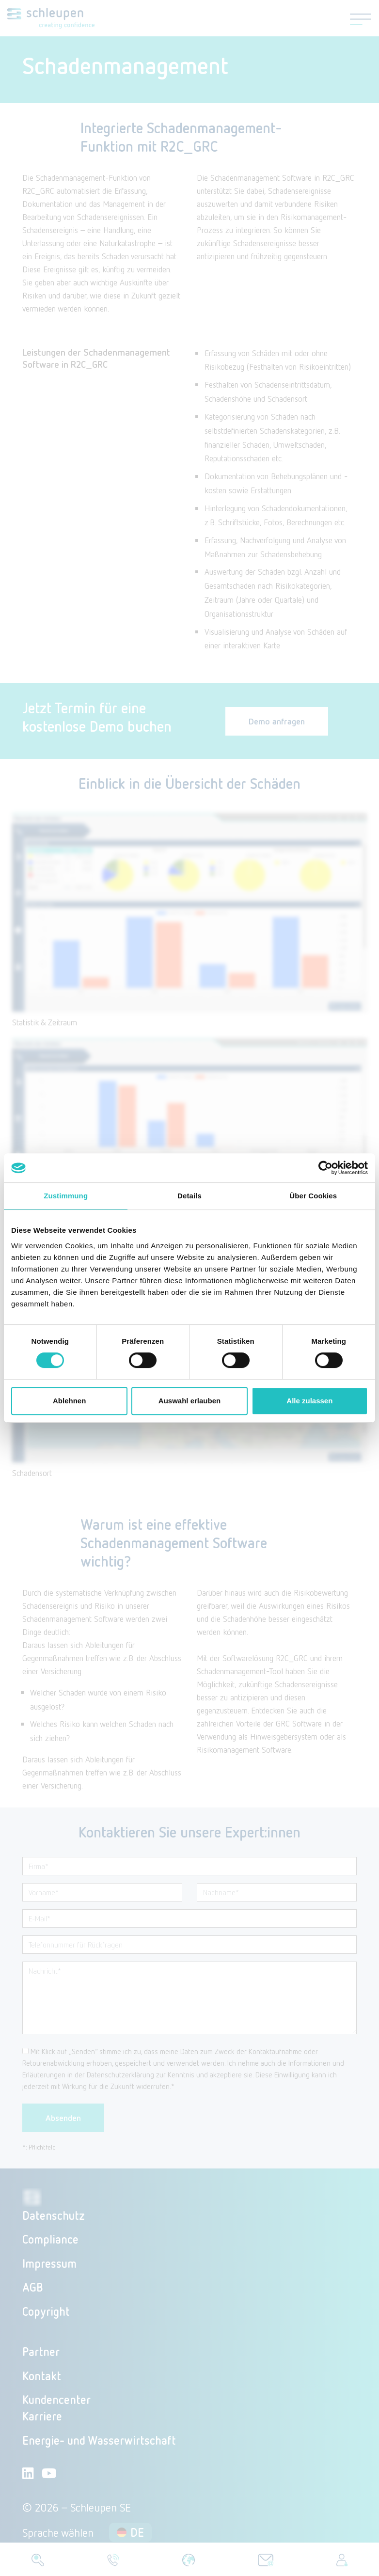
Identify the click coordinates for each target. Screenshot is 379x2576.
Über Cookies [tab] (313, 1196)
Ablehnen (69, 1401)
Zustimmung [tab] (66, 1196)
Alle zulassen (309, 1401)
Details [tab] (189, 1196)
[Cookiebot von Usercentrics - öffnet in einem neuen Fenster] (325, 1168)
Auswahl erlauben (189, 1401)
